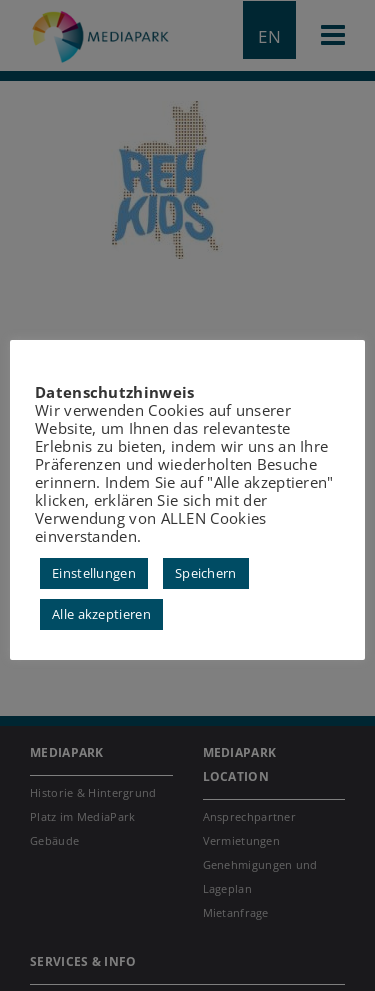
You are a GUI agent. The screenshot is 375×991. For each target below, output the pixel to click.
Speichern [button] (206, 573)
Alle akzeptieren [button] (101, 614)
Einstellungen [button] (94, 573)
